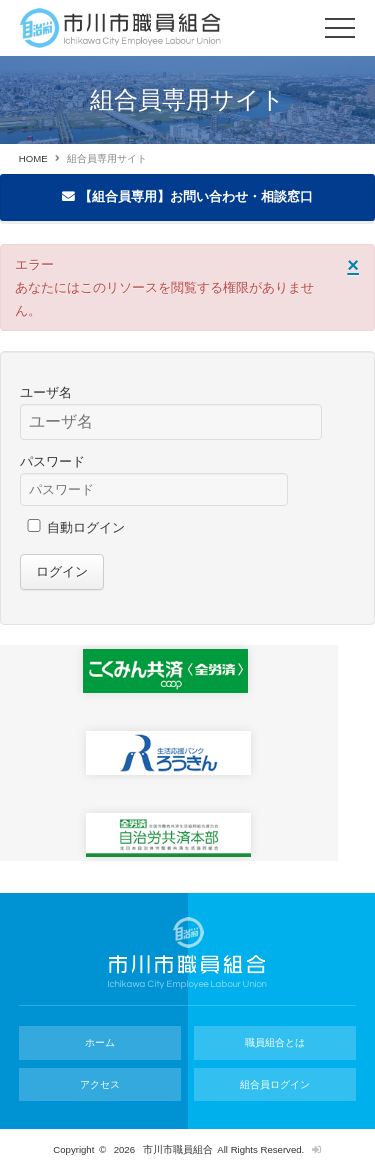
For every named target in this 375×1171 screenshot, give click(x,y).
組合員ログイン (275, 1084)
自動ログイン (86, 527)
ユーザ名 (46, 392)
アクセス (100, 1084)
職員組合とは (275, 1042)
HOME (33, 158)
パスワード (52, 461)
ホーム (100, 1042)
